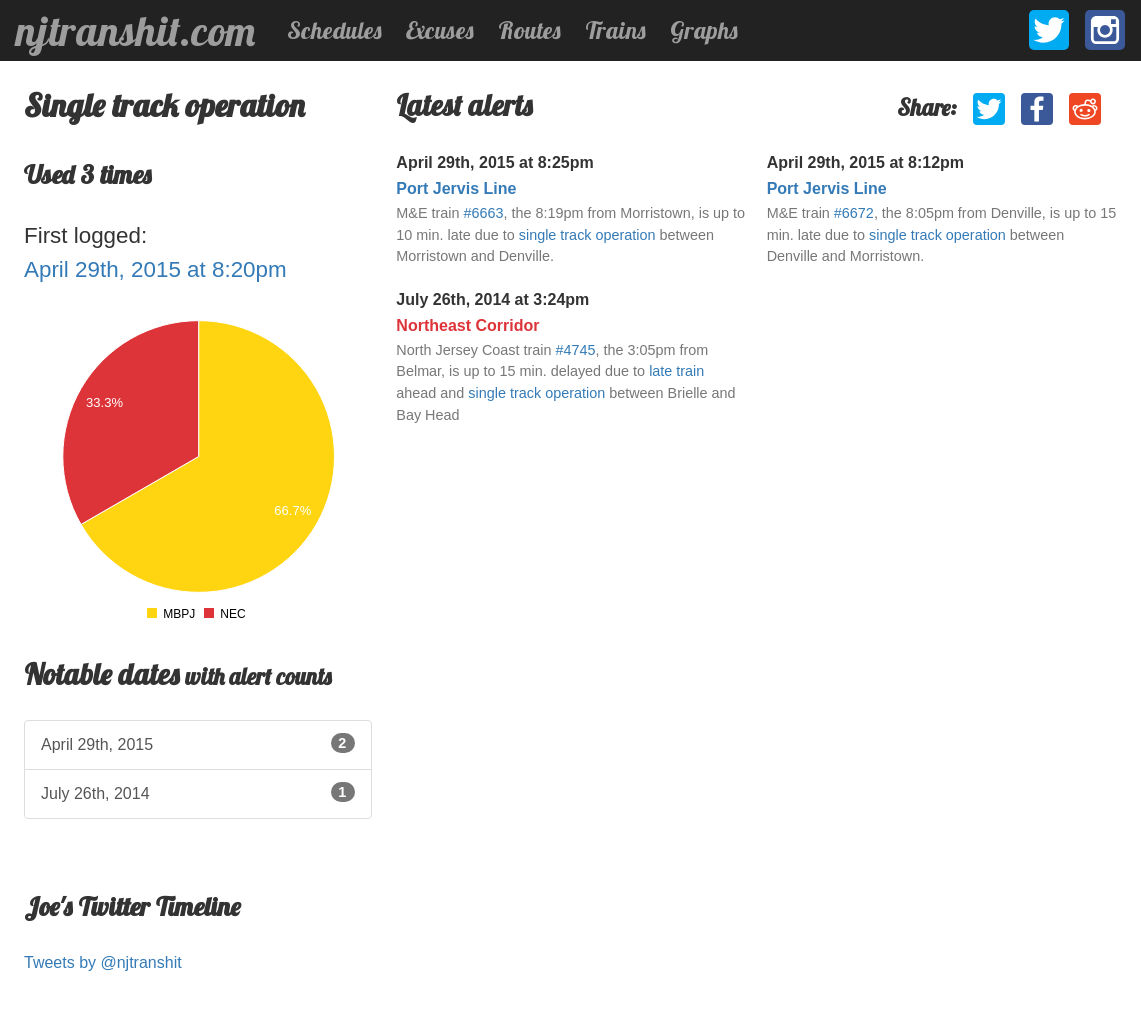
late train (676, 371)
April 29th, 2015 (198, 743)
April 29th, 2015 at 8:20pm (155, 269)
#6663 (484, 213)
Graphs (704, 30)
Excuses (440, 30)
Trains (615, 30)
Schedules (334, 30)
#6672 (854, 213)
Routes (529, 30)
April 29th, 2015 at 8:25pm (494, 162)
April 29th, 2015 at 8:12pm (865, 162)
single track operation (587, 235)
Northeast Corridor (467, 325)
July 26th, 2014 (198, 792)
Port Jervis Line (456, 188)
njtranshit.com (135, 31)
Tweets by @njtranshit (103, 962)
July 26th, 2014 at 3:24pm (492, 299)
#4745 (575, 350)
